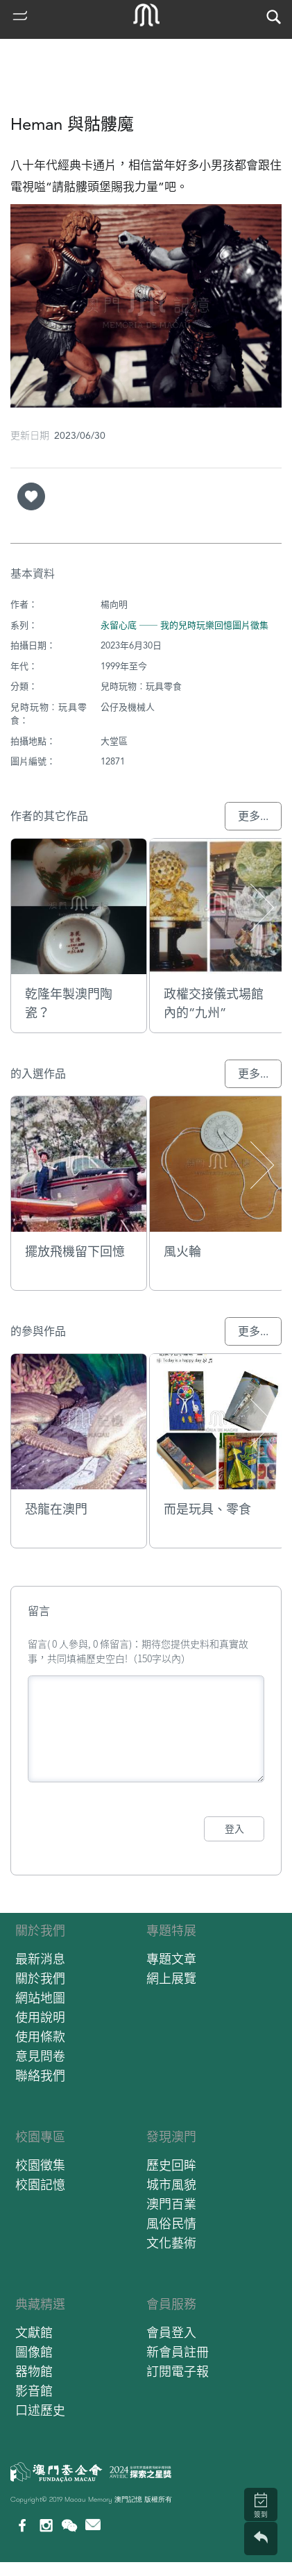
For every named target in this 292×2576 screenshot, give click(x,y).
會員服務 (171, 2304)
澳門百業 (171, 2204)
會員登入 (171, 2332)
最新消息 (40, 1959)
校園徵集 (40, 2165)
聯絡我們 (40, 2075)
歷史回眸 (171, 2165)
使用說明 (40, 2017)
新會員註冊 (177, 2352)
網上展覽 (171, 1978)
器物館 (34, 2371)
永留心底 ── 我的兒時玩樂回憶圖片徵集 (184, 625)
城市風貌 (171, 2184)
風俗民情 (171, 2223)
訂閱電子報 (177, 2371)
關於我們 (40, 1930)
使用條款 (40, 2037)
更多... (253, 816)
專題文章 (171, 1959)
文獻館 (34, 2332)
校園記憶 (40, 2184)
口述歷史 (40, 2410)
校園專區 (40, 2137)
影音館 (34, 2391)
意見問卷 (40, 2056)
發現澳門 (171, 2137)
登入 (234, 1828)
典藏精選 (40, 2304)
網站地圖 (40, 1998)
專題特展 (171, 1930)
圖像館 (34, 2352)
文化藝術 (171, 2243)
